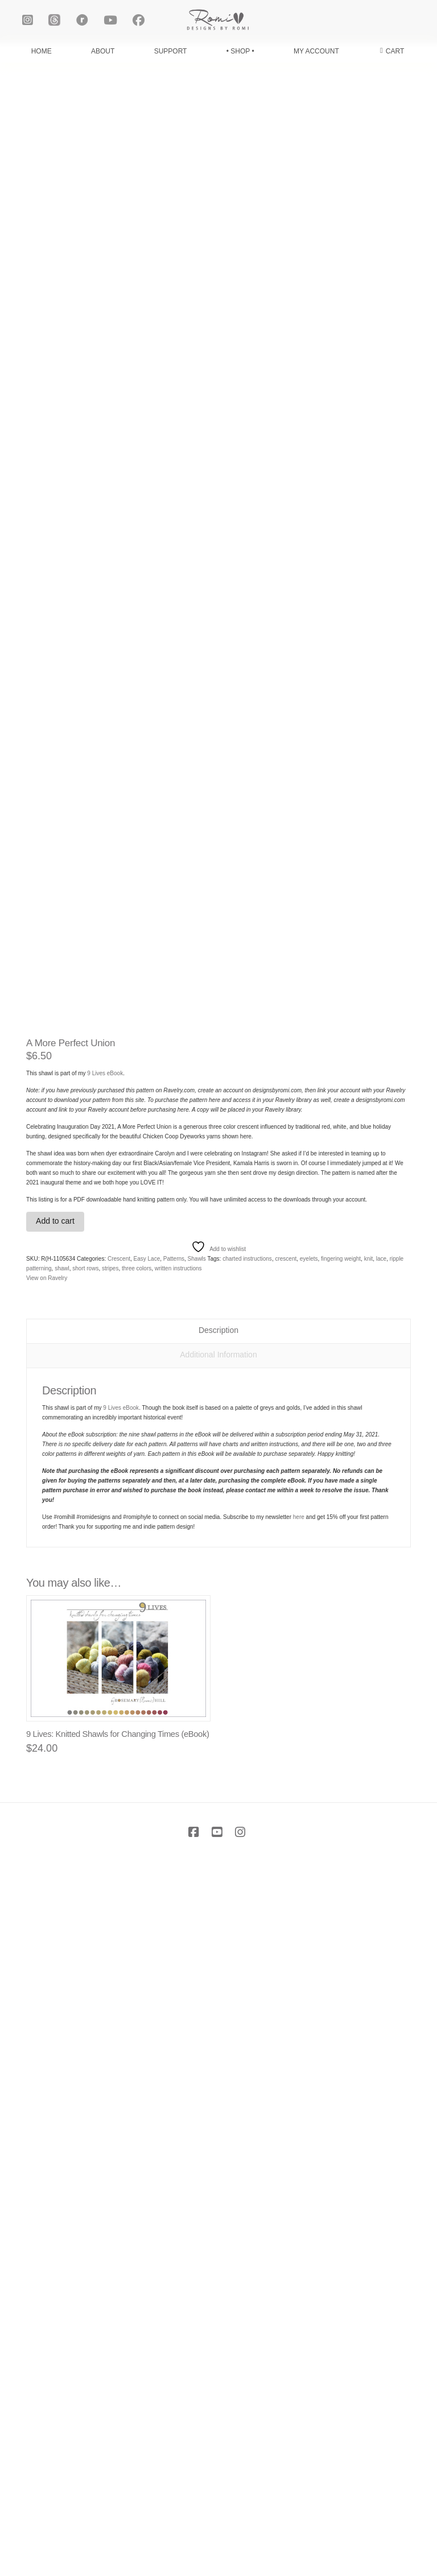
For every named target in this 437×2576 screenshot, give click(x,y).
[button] (392, 51)
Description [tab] (218, 2045)
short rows (85, 1983)
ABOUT (102, 51)
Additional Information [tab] (218, 2069)
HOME (41, 51)
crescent (285, 1973)
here (298, 2232)
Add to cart (55, 1936)
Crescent (119, 1973)
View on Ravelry (46, 1992)
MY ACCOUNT (316, 51)
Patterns (173, 1973)
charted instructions (247, 1973)
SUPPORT (170, 51)
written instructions (178, 1983)
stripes (110, 1983)
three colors (136, 1983)
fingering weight (341, 1973)
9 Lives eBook (105, 1788)
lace (381, 1973)
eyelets (309, 1973)
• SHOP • (240, 51)
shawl (62, 1983)
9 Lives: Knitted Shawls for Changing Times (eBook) (117, 2448)
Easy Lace (147, 1973)
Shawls (197, 1973)
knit (368, 1973)
